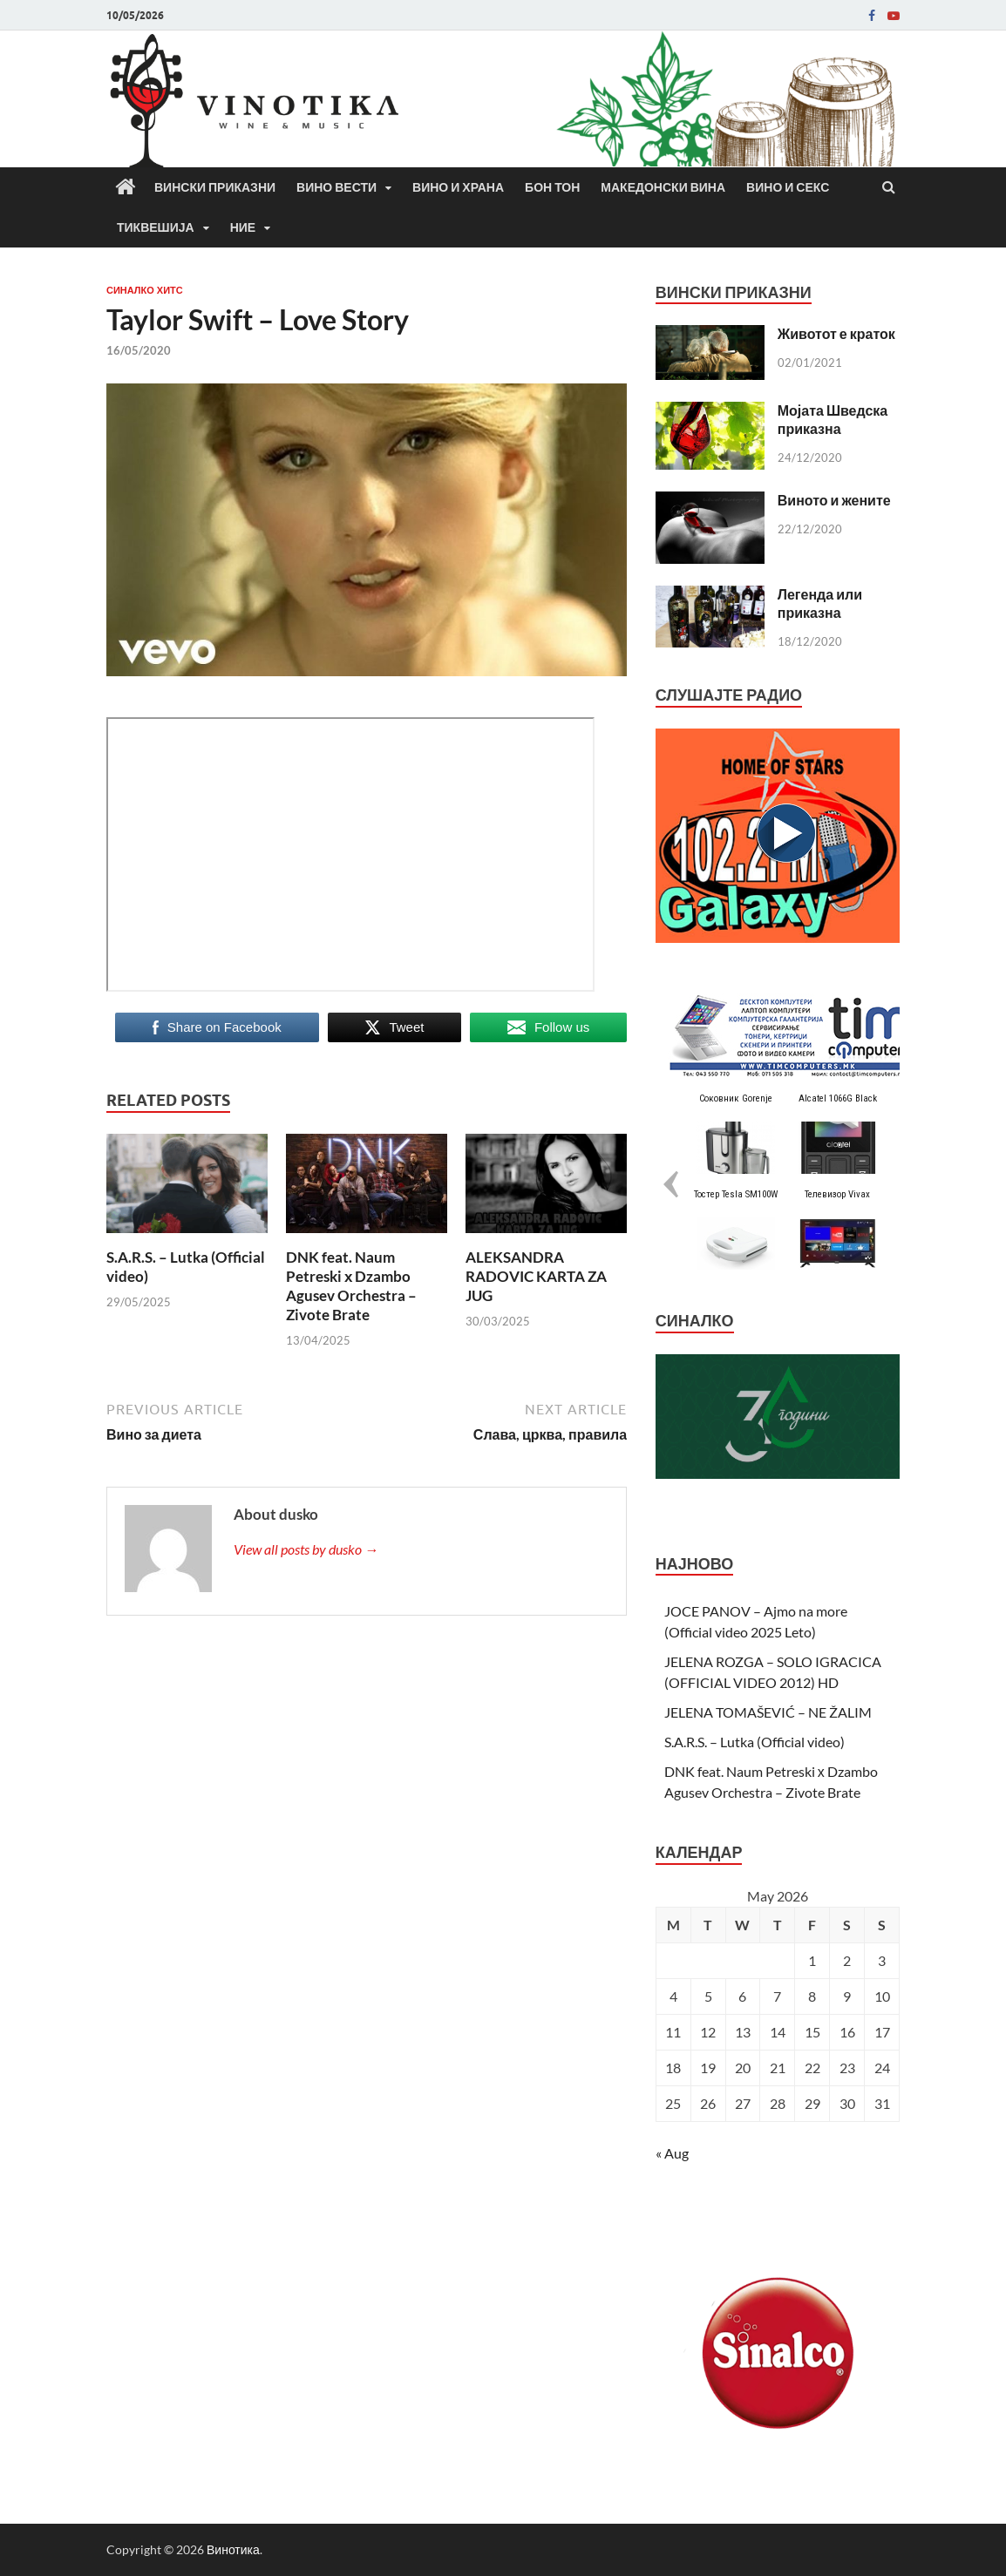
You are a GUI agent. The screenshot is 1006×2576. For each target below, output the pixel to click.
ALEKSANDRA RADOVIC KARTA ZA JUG (536, 1276)
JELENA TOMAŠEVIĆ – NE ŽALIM (768, 1712)
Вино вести (336, 187)
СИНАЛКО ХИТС (144, 290)
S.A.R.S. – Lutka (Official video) (754, 1741)
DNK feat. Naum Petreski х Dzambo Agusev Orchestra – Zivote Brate (351, 1286)
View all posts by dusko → (306, 1549)
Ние (243, 227)
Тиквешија (155, 227)
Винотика (233, 2549)
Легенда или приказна (820, 603)
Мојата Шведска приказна (833, 419)
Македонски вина (663, 187)
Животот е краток (836, 333)
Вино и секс (787, 187)
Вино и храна (458, 187)
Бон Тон (552, 187)
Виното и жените (834, 499)
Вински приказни (214, 187)
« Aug (672, 2153)
